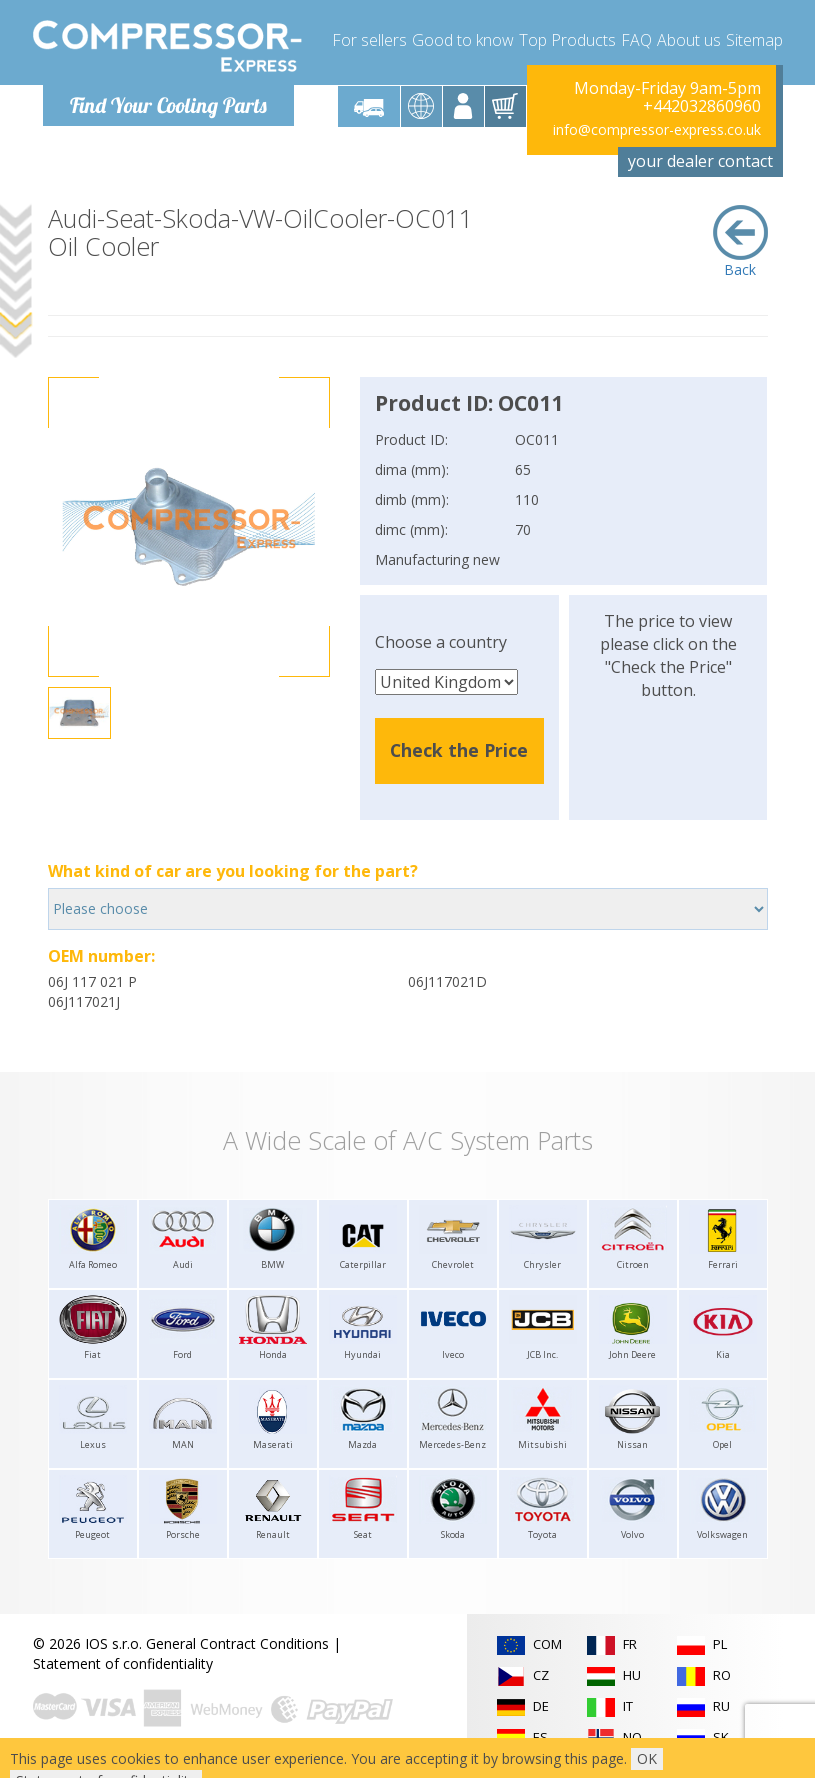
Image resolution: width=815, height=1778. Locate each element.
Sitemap (754, 40)
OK (647, 1758)
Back (740, 242)
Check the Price (459, 750)
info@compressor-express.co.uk (657, 129)
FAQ (636, 40)
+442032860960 (702, 106)
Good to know (463, 40)
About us (689, 40)
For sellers (369, 40)
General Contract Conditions (237, 1643)
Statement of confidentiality (123, 1663)
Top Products (567, 40)
